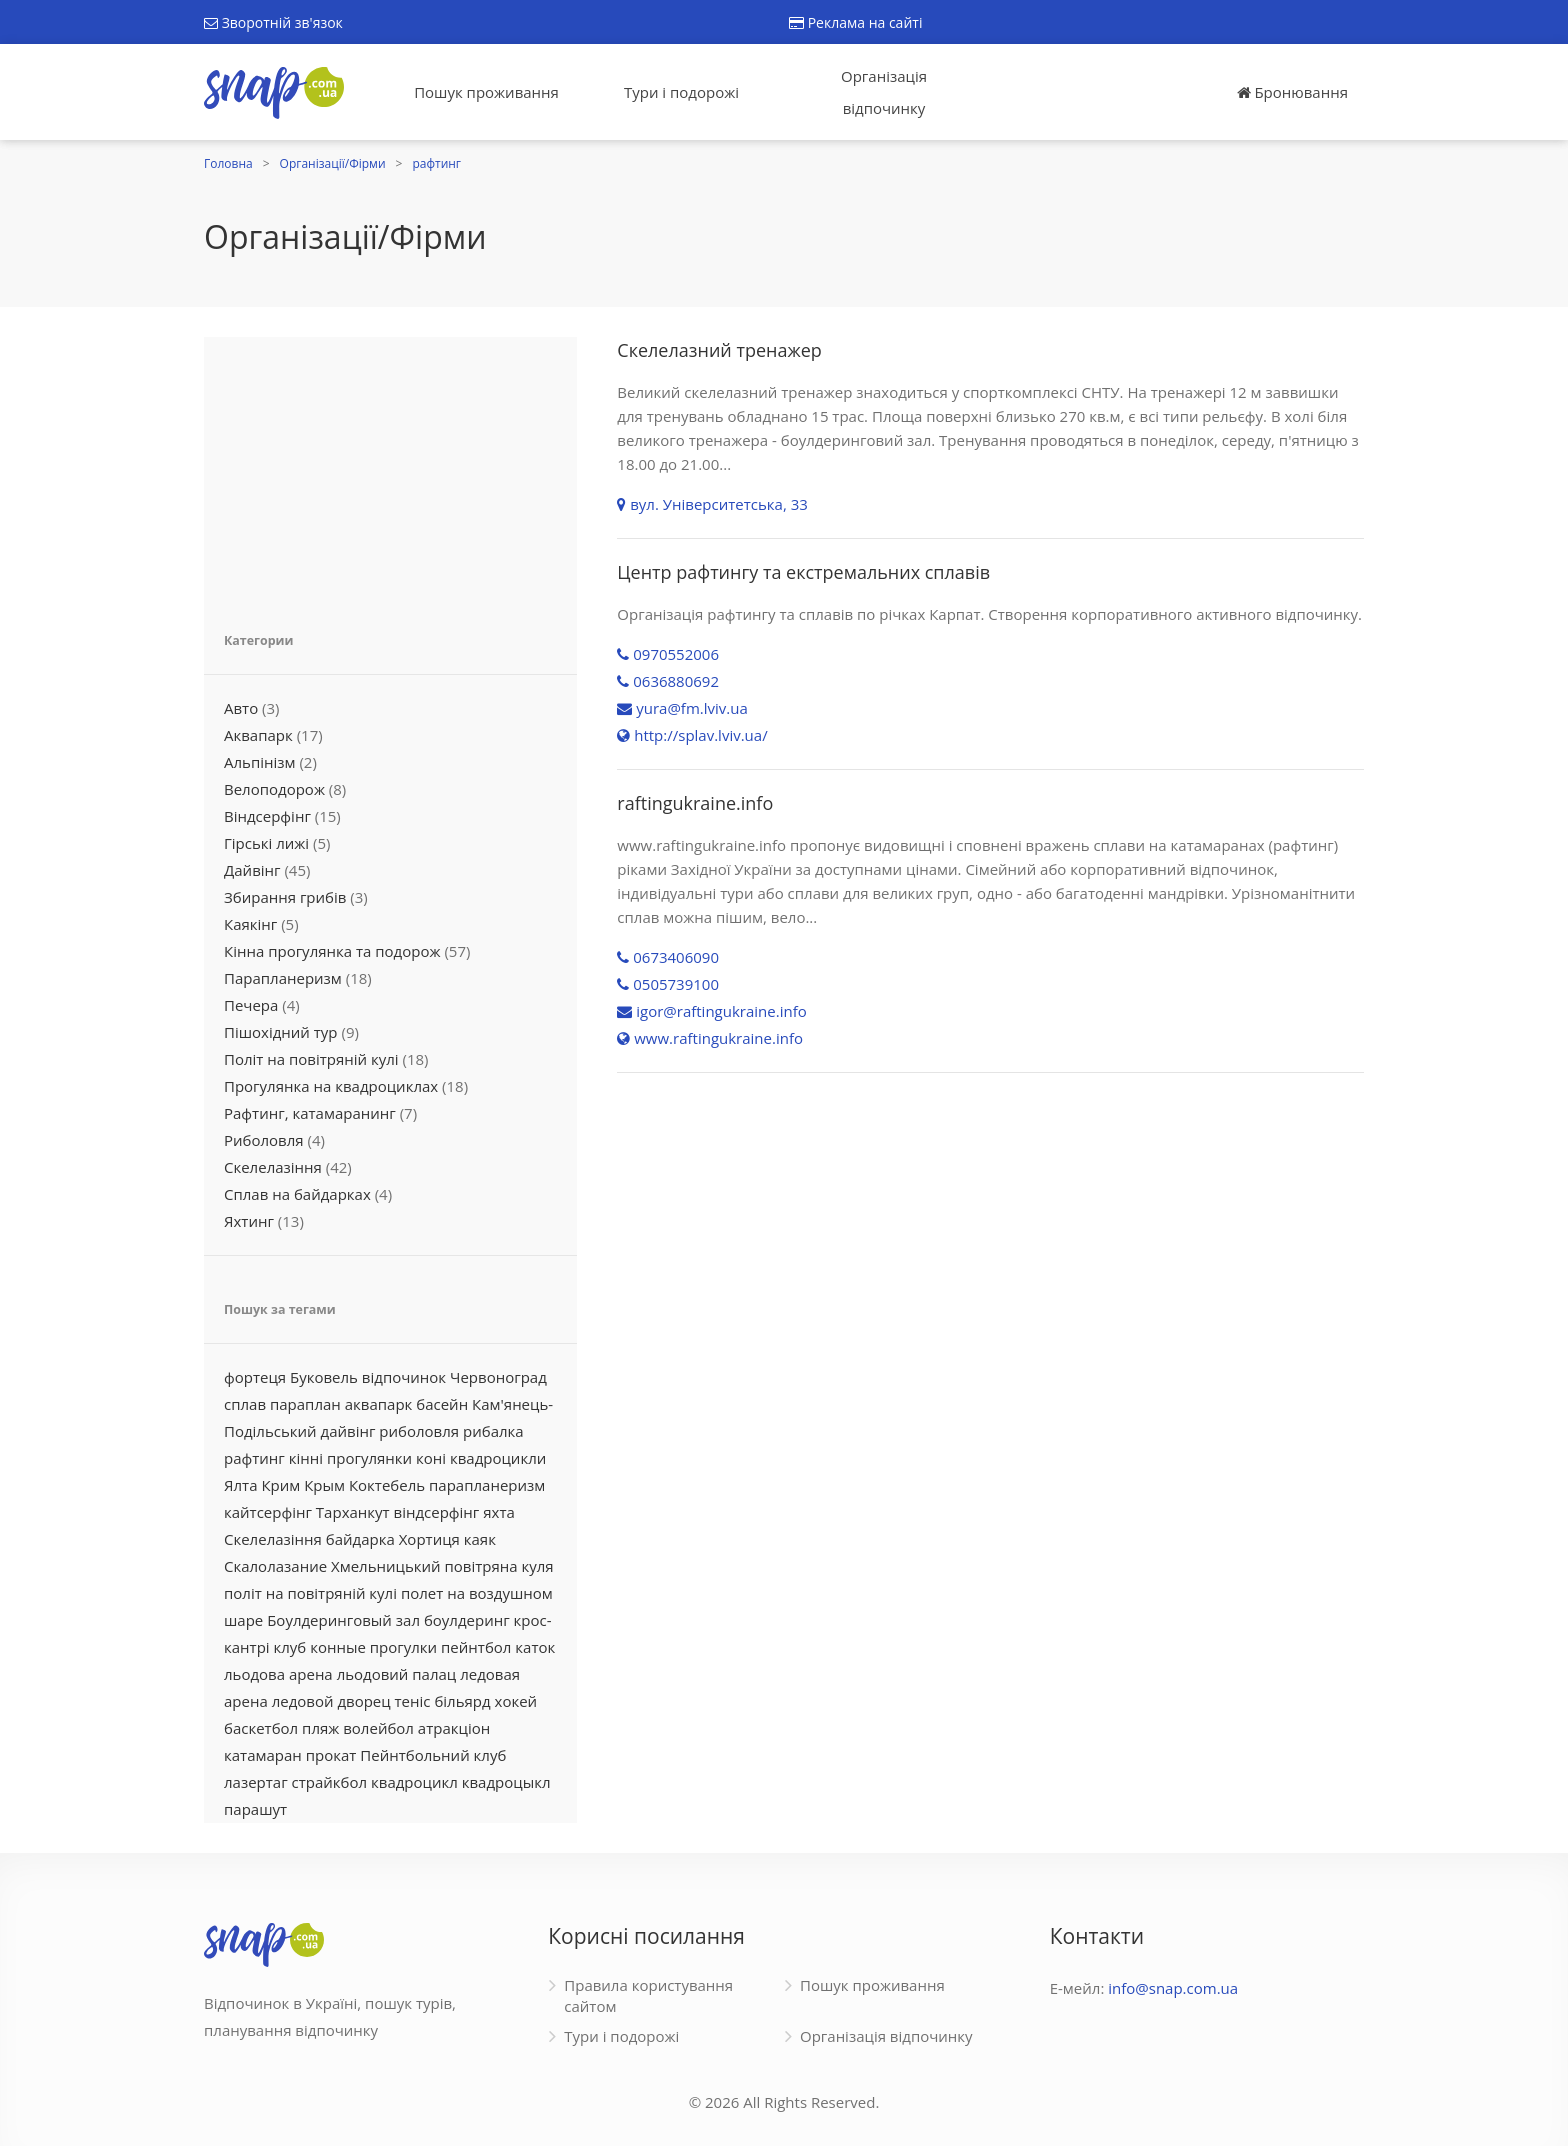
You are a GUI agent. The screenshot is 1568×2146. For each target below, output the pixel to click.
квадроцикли (498, 1458)
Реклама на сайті (855, 22)
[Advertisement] (390, 472)
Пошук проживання (486, 92)
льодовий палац (397, 1674)
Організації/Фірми (333, 163)
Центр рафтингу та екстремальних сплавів (803, 572)
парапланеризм (487, 1485)
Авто (241, 708)
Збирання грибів (285, 897)
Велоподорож (274, 789)
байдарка (360, 1539)
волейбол (378, 1728)
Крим (280, 1485)
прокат (331, 1755)
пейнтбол (476, 1647)
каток (535, 1647)
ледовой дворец (331, 1701)
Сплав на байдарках (297, 1194)
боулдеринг (467, 1620)
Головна (228, 163)
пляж (320, 1728)
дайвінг (348, 1431)
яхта (499, 1512)
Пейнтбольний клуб (433, 1755)
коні (431, 1458)
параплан (305, 1404)
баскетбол (261, 1728)
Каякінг (250, 924)
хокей (516, 1701)
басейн (442, 1404)
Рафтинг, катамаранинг (310, 1113)
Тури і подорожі (681, 92)
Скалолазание (275, 1566)
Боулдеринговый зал (343, 1620)
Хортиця (429, 1539)
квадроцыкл (506, 1782)
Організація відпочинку (884, 92)
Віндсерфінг (267, 816)
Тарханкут (353, 1512)
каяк (480, 1539)
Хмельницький (386, 1566)
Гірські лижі (266, 843)
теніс (413, 1701)
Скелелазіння (273, 1167)
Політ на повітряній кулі (311, 1059)
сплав (245, 1404)
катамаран (263, 1755)
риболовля (419, 1431)
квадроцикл (414, 1782)
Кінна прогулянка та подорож (332, 951)
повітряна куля (499, 1566)
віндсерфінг (437, 1512)
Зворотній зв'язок (273, 22)
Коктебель (387, 1485)
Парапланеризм (283, 978)
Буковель (324, 1377)
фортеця (255, 1377)
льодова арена (278, 1674)
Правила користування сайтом (648, 1995)
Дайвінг (252, 870)
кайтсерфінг (268, 1512)
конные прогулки (373, 1647)
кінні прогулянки (350, 1458)
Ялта (240, 1485)
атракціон (454, 1728)
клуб (290, 1647)
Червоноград (498, 1377)
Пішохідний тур (281, 1032)
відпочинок (404, 1377)
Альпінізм (260, 762)
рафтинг (436, 163)
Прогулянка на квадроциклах (331, 1086)
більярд (462, 1701)
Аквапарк (258, 735)
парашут (255, 1809)
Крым (324, 1485)
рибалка (493, 1431)
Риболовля (264, 1140)
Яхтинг (249, 1221)
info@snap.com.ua (1173, 1988)
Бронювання (1292, 92)
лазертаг (256, 1782)
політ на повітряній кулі (310, 1593)
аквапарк (379, 1404)
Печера (251, 1005)
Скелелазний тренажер (719, 350)
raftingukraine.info (695, 803)
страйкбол (330, 1782)
